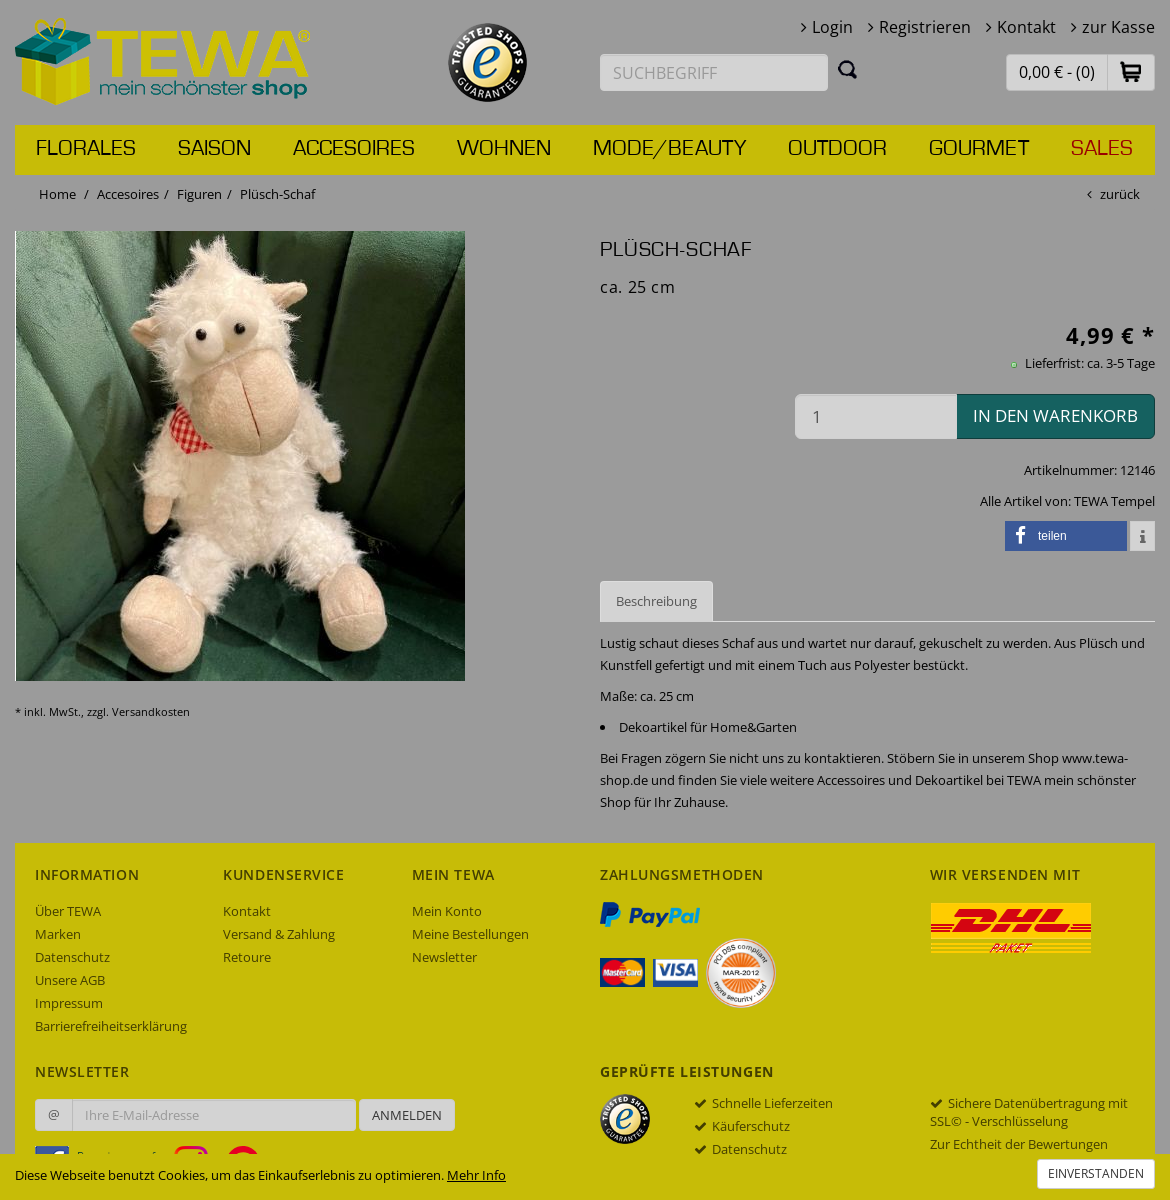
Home (57, 194)
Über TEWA (68, 911)
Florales (86, 149)
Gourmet (979, 149)
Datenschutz (72, 957)
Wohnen (504, 149)
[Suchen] (848, 69)
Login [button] (832, 27)
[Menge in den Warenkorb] (876, 416)
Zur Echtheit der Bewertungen (1019, 1144)
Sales (1102, 149)
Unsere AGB (70, 980)
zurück (1120, 194)
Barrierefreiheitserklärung (111, 1026)
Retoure (247, 957)
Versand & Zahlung (279, 934)
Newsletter (444, 957)
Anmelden (407, 1115)
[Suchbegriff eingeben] (714, 72)
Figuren (199, 194)
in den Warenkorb (1055, 415)
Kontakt (1026, 27)
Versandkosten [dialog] (151, 711)
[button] (1131, 71)
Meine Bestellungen (470, 934)
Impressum (69, 1003)
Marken (58, 934)
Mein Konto (447, 911)
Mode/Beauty (669, 149)
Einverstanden (1096, 1173)
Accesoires (354, 149)
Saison (214, 149)
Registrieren (925, 27)
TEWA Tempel (1114, 501)
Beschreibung (656, 601)
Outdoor (837, 149)
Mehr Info (476, 1175)
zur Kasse (1118, 27)
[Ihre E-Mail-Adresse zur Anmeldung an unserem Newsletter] (214, 1115)
